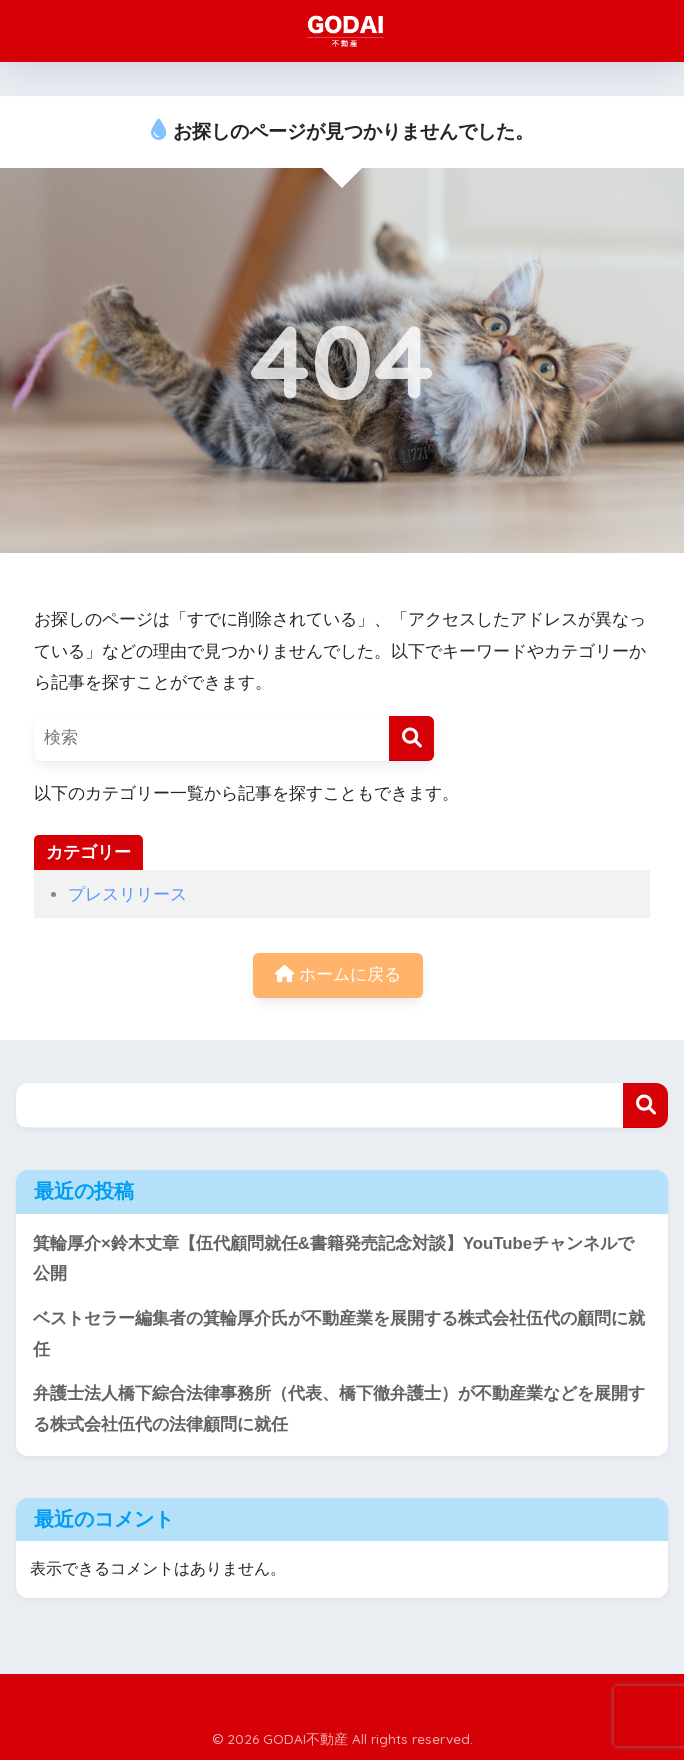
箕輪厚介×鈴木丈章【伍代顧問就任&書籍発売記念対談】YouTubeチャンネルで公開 (333, 1259)
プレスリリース (127, 894)
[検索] (411, 738)
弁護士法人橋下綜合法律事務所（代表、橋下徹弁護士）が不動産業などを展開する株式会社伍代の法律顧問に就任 (339, 1409)
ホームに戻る (338, 974)
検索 (645, 1105)
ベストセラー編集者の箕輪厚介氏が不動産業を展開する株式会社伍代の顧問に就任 (339, 1334)
